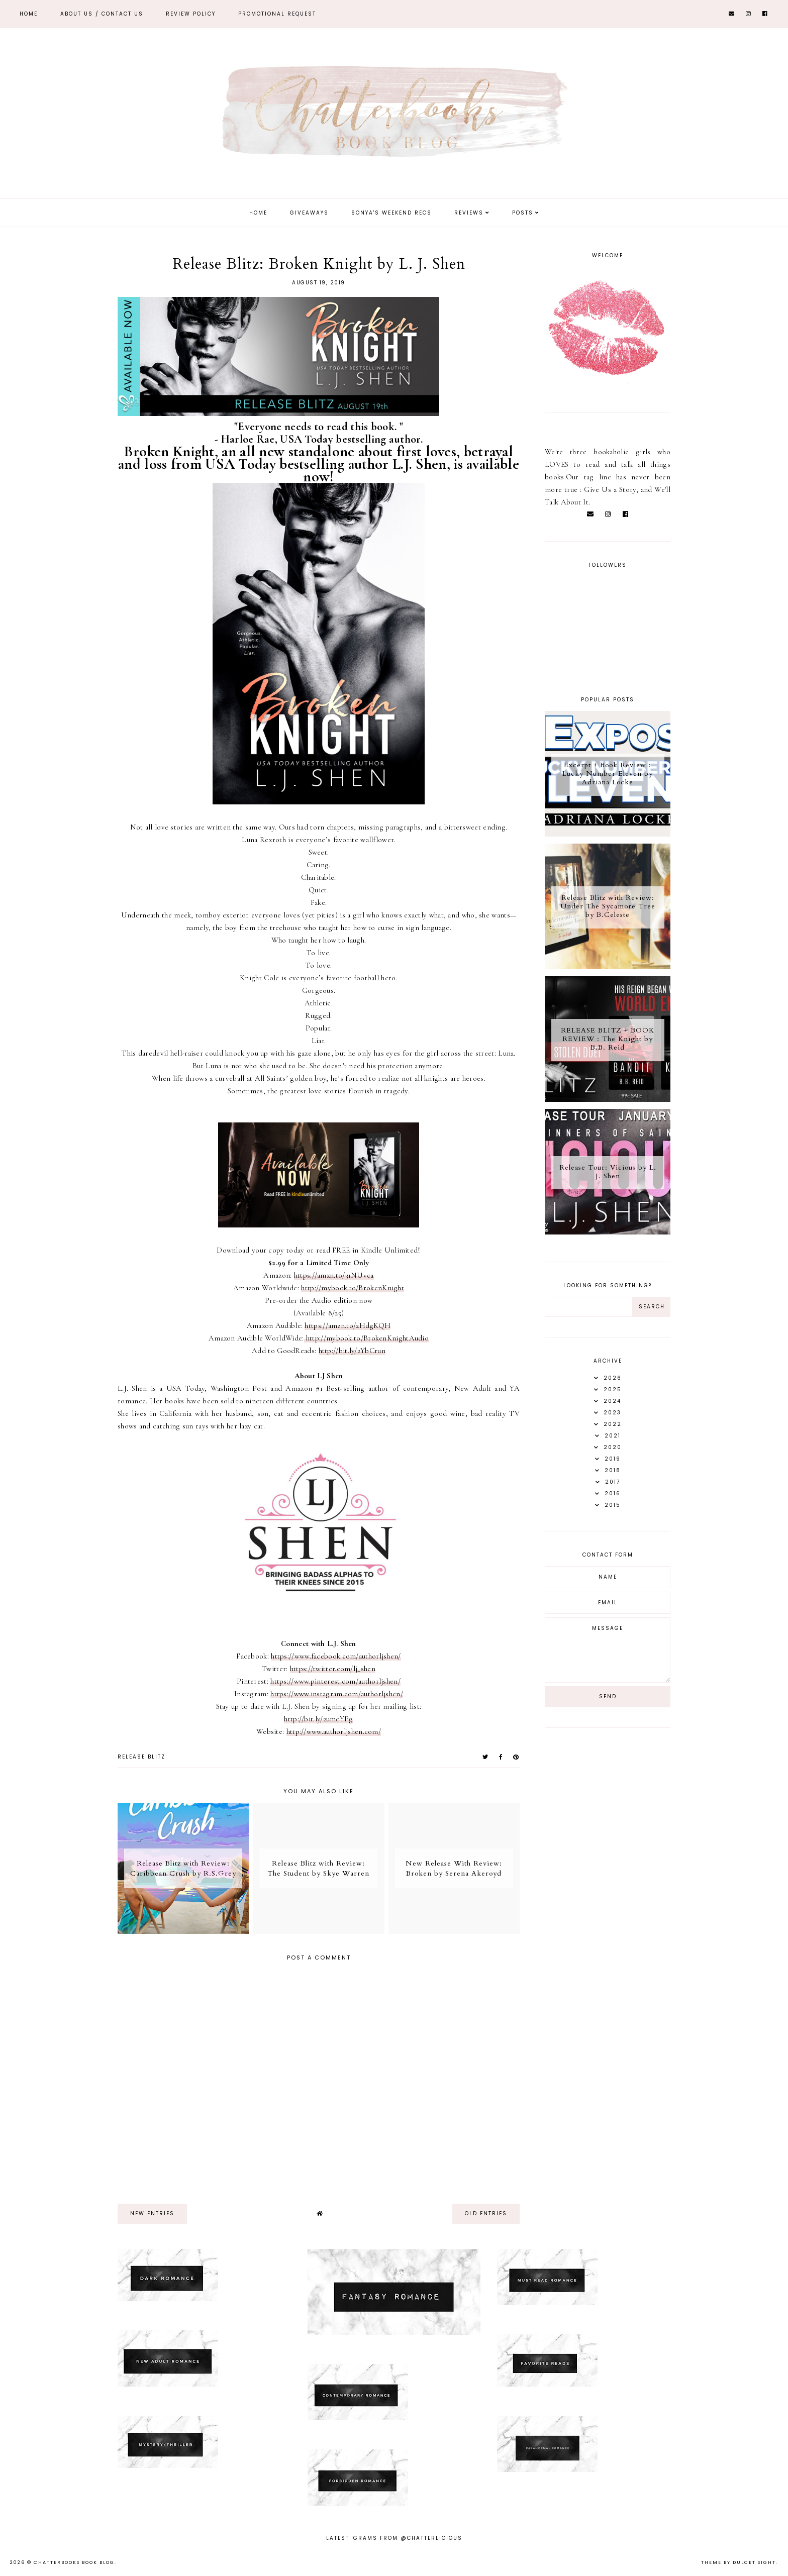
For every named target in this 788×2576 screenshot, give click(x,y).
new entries (152, 2213)
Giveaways (309, 213)
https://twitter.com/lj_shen (332, 1668)
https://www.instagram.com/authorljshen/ (336, 1693)
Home (29, 14)
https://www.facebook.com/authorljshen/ (336, 1656)
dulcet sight (754, 2562)
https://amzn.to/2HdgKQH (347, 1325)
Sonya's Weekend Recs (391, 213)
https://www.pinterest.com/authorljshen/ (335, 1681)
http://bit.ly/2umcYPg (318, 1718)
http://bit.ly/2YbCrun (352, 1350)
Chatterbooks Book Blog (74, 2562)
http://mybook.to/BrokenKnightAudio (366, 1338)
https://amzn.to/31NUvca (334, 1275)
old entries (486, 2213)
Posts (522, 213)
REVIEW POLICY (191, 14)
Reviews (468, 213)
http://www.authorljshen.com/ (333, 1731)
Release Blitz (141, 1757)
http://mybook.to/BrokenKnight (352, 1287)
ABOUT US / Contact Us (101, 14)
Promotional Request (277, 14)
